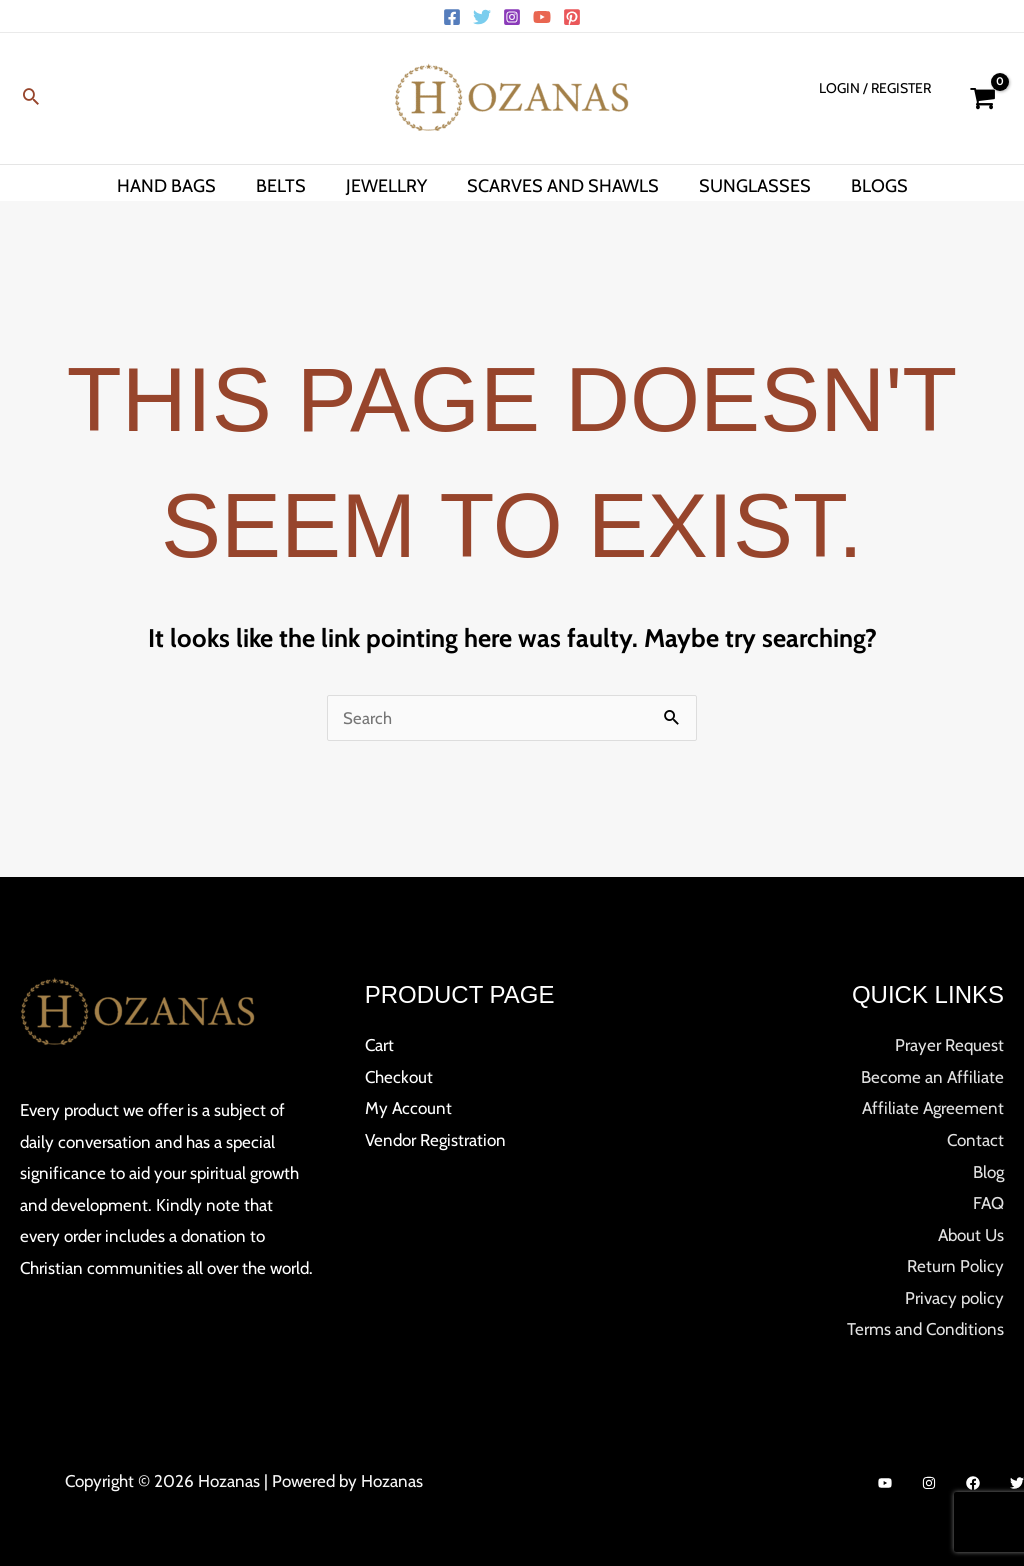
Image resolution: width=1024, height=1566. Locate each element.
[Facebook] (452, 17)
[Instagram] (512, 17)
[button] (31, 98)
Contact (975, 1140)
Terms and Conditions (925, 1329)
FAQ (988, 1203)
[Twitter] (482, 17)
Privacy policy (954, 1298)
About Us (971, 1235)
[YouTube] (542, 17)
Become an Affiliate (932, 1077)
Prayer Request (949, 1045)
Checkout (399, 1077)
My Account (408, 1108)
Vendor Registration (435, 1140)
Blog (988, 1172)
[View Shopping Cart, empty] (982, 98)
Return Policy (955, 1266)
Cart (379, 1045)
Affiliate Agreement (933, 1108)
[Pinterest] (572, 17)
